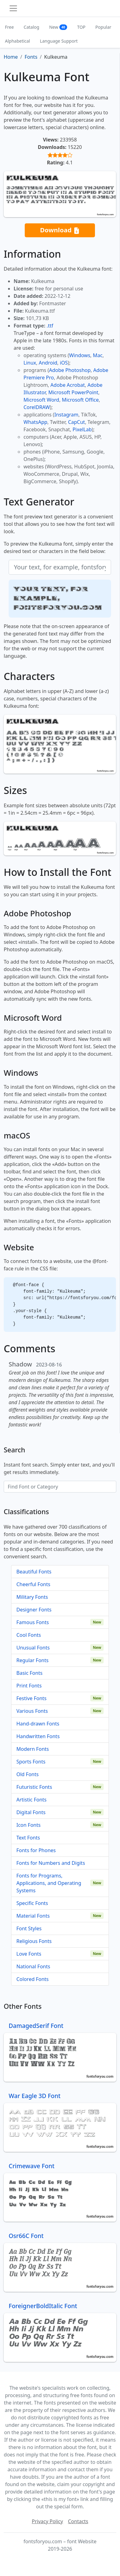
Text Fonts (28, 1837)
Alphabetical (17, 41)
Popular (103, 27)
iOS (64, 362)
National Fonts (33, 1966)
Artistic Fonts (31, 1799)
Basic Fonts (29, 1673)
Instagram (66, 414)
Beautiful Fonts (33, 1571)
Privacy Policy (47, 2521)
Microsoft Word (41, 399)
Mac (97, 355)
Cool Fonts (28, 1635)
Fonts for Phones (36, 1850)
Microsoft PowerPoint (73, 392)
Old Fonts (27, 1774)
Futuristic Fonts (34, 1787)
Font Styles (28, 1928)
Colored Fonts (32, 1979)
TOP (81, 27)
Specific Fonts (32, 1903)
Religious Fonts (34, 1941)
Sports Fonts (30, 1761)
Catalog (31, 27)
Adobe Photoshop (70, 370)
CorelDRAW (37, 407)
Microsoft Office (80, 399)
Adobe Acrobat (67, 385)
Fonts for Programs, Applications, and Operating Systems (48, 1883)
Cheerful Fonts (33, 1584)
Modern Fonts (32, 1749)
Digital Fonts (30, 1812)
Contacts (78, 2521)
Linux (30, 362)
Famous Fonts (32, 1622)
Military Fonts (32, 1597)
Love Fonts (28, 1953)
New (58, 27)
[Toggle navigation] (13, 8)
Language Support (59, 41)
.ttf (50, 325)
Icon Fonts (28, 1825)
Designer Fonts (33, 1609)
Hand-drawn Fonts (37, 1723)
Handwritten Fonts (38, 1736)
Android (48, 362)
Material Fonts (33, 1915)
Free (9, 27)
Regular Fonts (32, 1660)
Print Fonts (29, 1685)
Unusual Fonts (33, 1647)
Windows (79, 355)
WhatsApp (35, 422)
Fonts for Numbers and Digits (50, 1863)
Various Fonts (32, 1711)
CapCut (76, 422)
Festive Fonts (31, 1698)
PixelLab (82, 429)
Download (59, 230)
